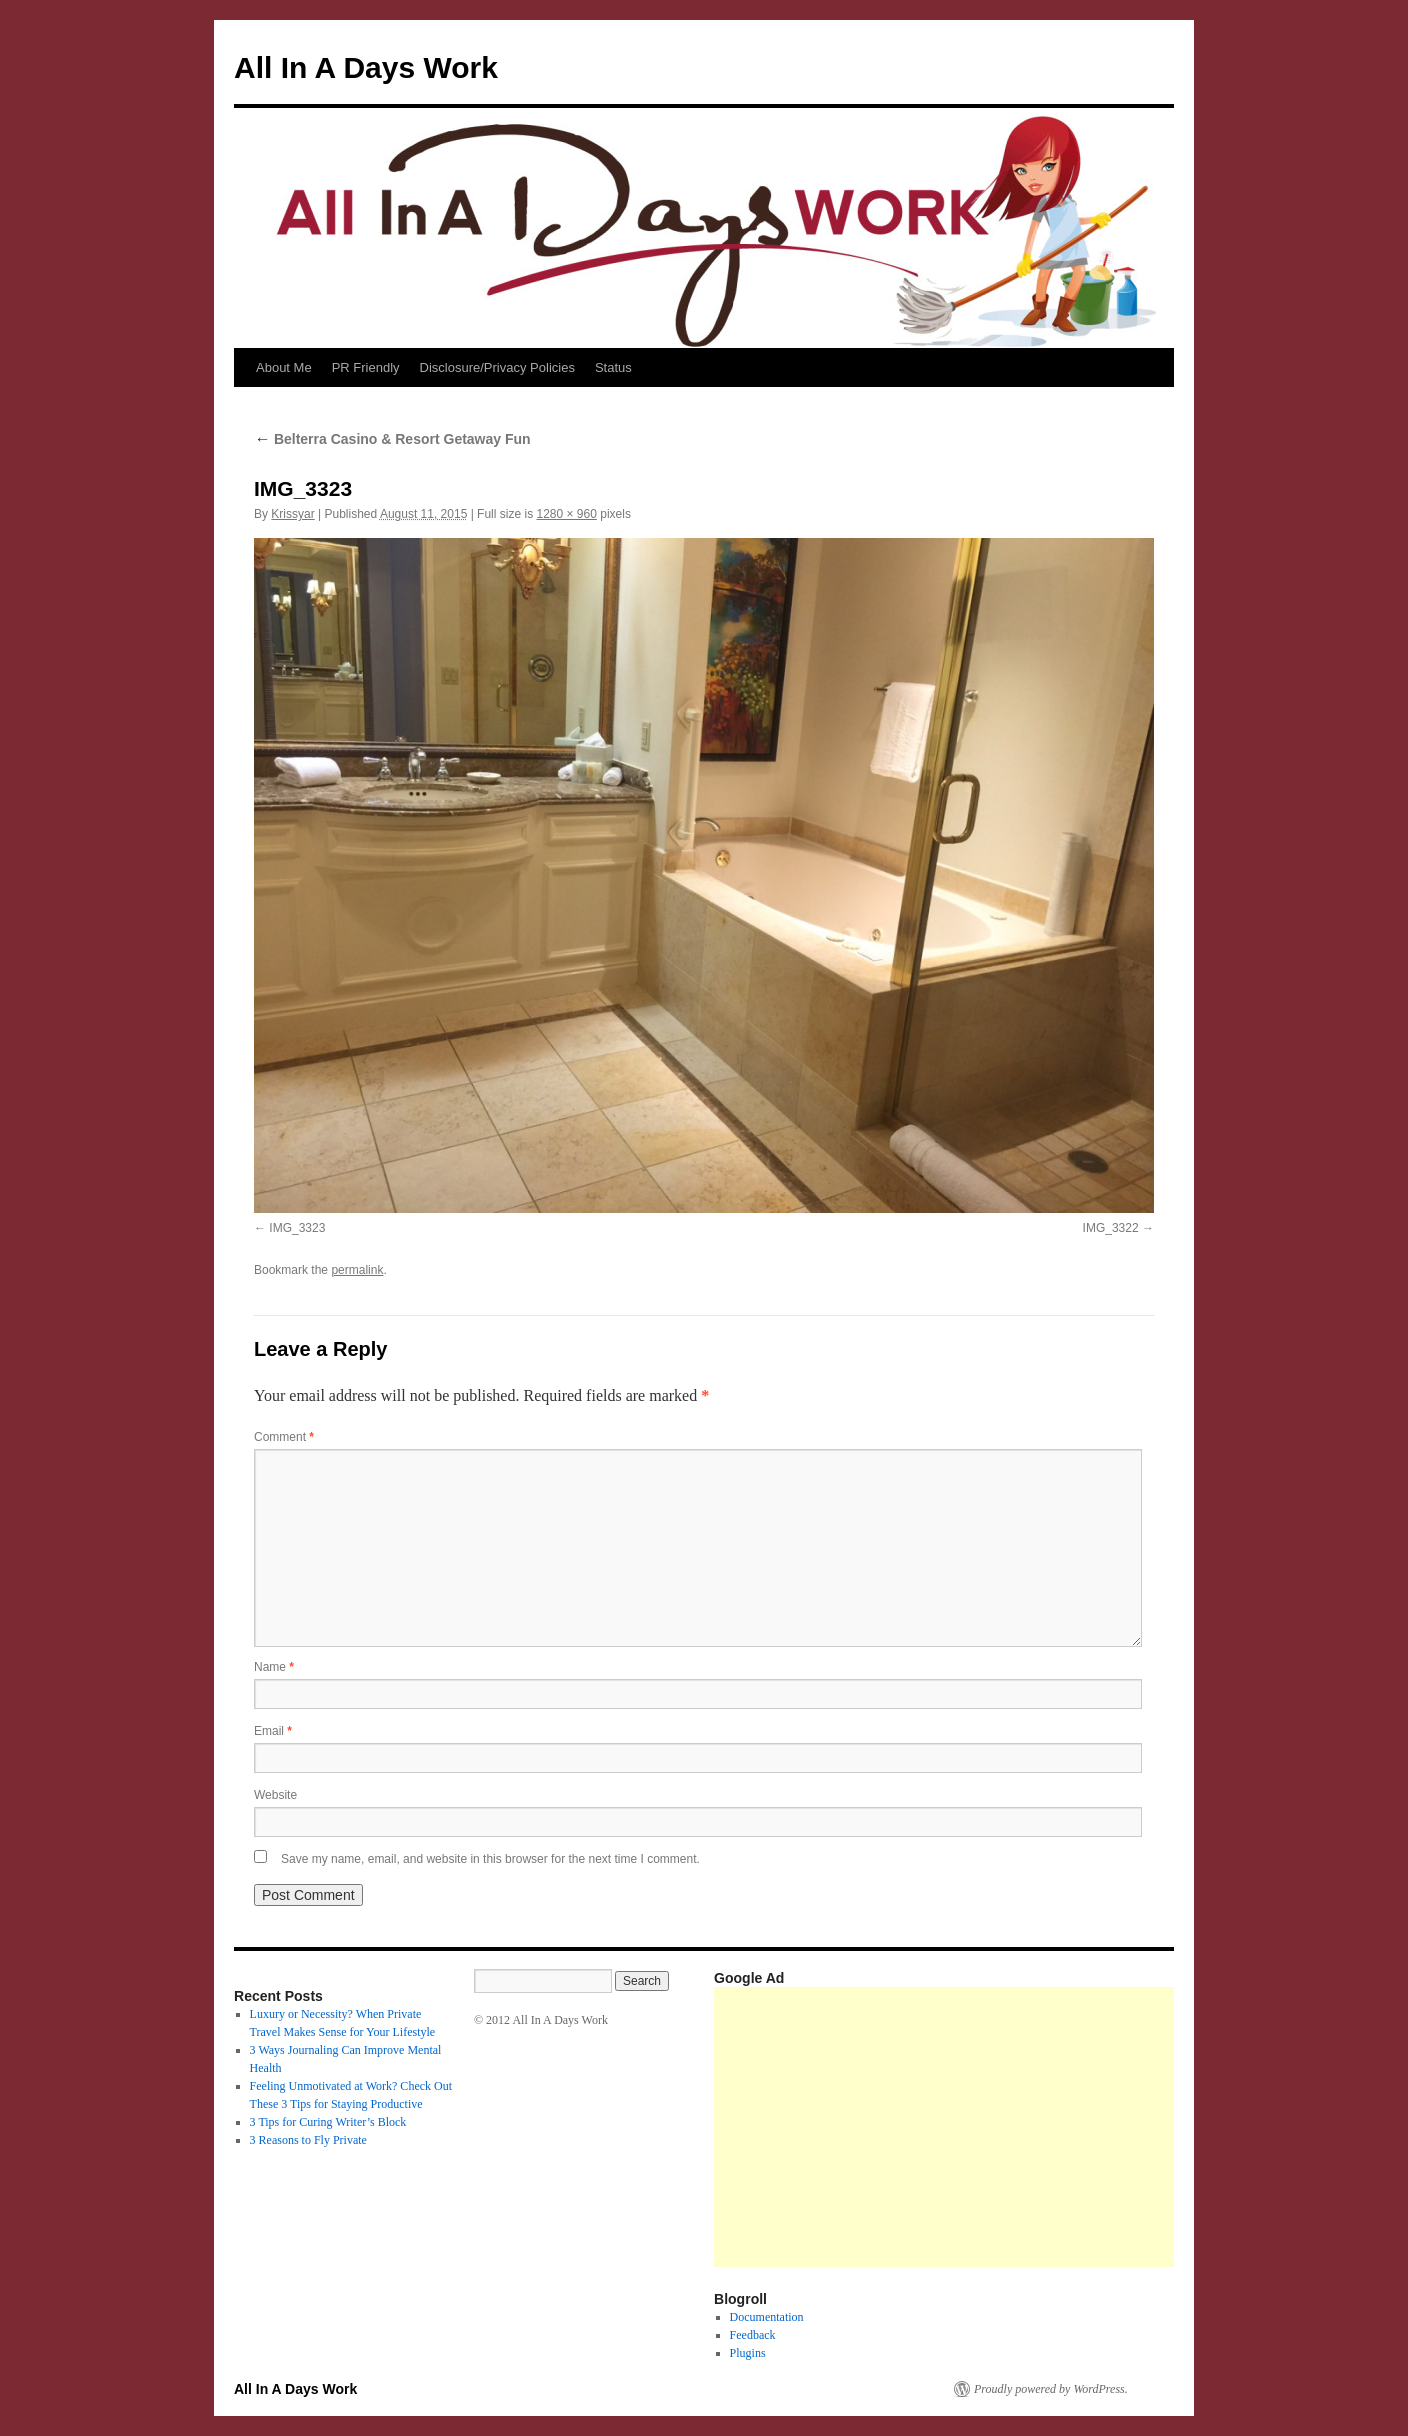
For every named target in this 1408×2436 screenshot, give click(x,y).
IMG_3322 (1111, 1228)
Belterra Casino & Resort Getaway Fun (392, 439)
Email (273, 1731)
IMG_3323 (297, 1228)
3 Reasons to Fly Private (308, 2140)
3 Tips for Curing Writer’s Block (328, 2122)
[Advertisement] (1061, 2127)
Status (613, 367)
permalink (357, 1270)
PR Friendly (366, 367)
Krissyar (292, 514)
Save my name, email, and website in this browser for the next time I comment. (490, 1859)
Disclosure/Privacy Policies (497, 367)
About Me (284, 367)
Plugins (748, 2353)
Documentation (767, 2317)
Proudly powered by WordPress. (1051, 2389)
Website (275, 1795)
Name (274, 1667)
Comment (284, 1437)
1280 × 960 (566, 514)
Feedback (753, 2335)
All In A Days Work (366, 67)
